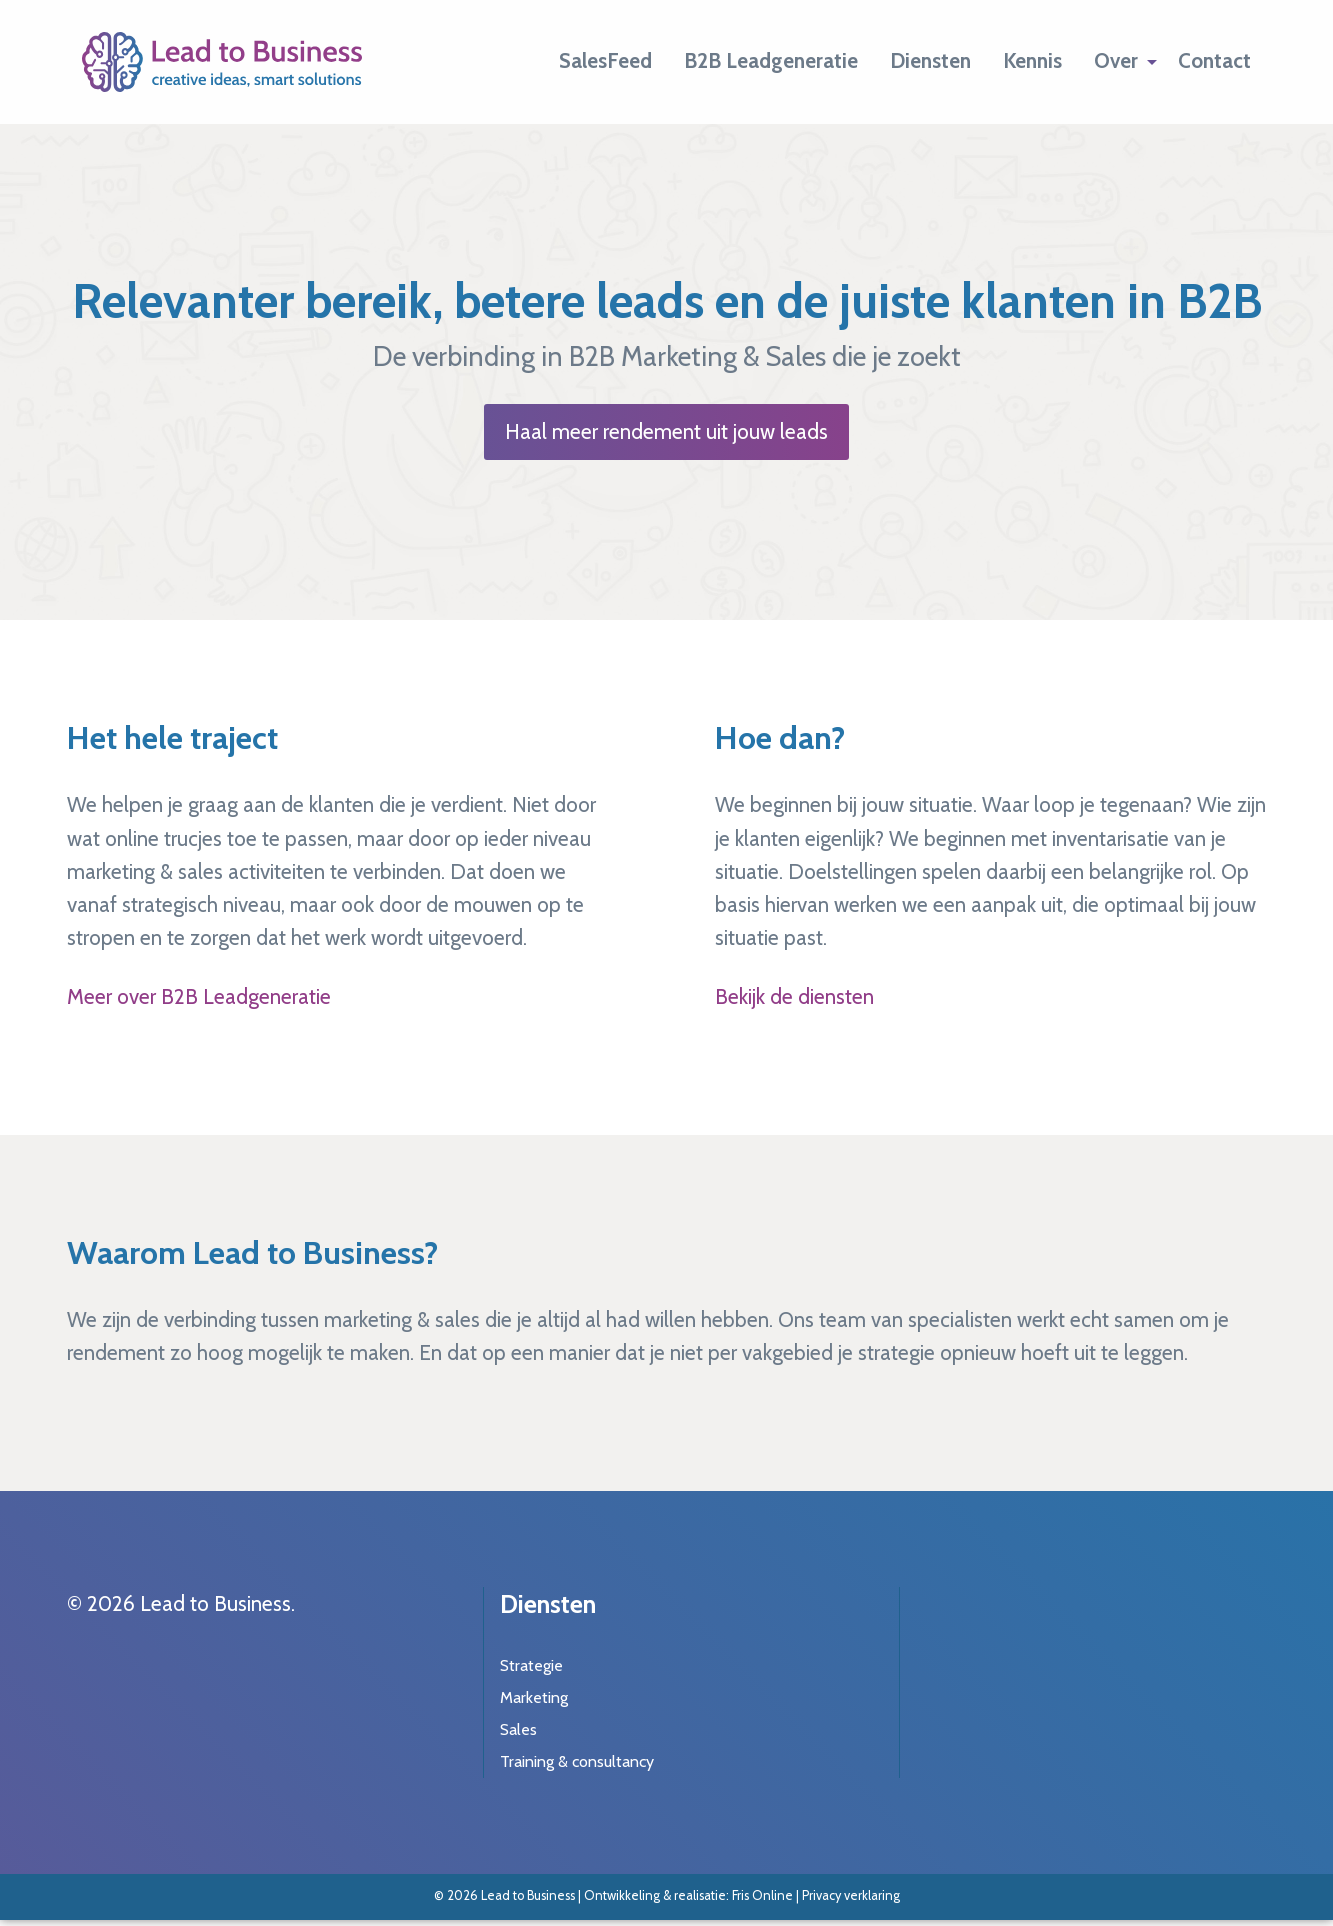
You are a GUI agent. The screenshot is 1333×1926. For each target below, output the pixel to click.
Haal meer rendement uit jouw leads (666, 431)
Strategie (531, 1665)
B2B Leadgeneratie (771, 60)
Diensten (930, 60)
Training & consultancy (577, 1761)
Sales (518, 1729)
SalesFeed (605, 60)
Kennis (1032, 60)
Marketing (534, 1697)
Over (1116, 60)
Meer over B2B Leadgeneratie (199, 996)
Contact (1214, 60)
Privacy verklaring (851, 1895)
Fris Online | (767, 1895)
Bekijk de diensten (794, 996)
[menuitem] (605, 61)
